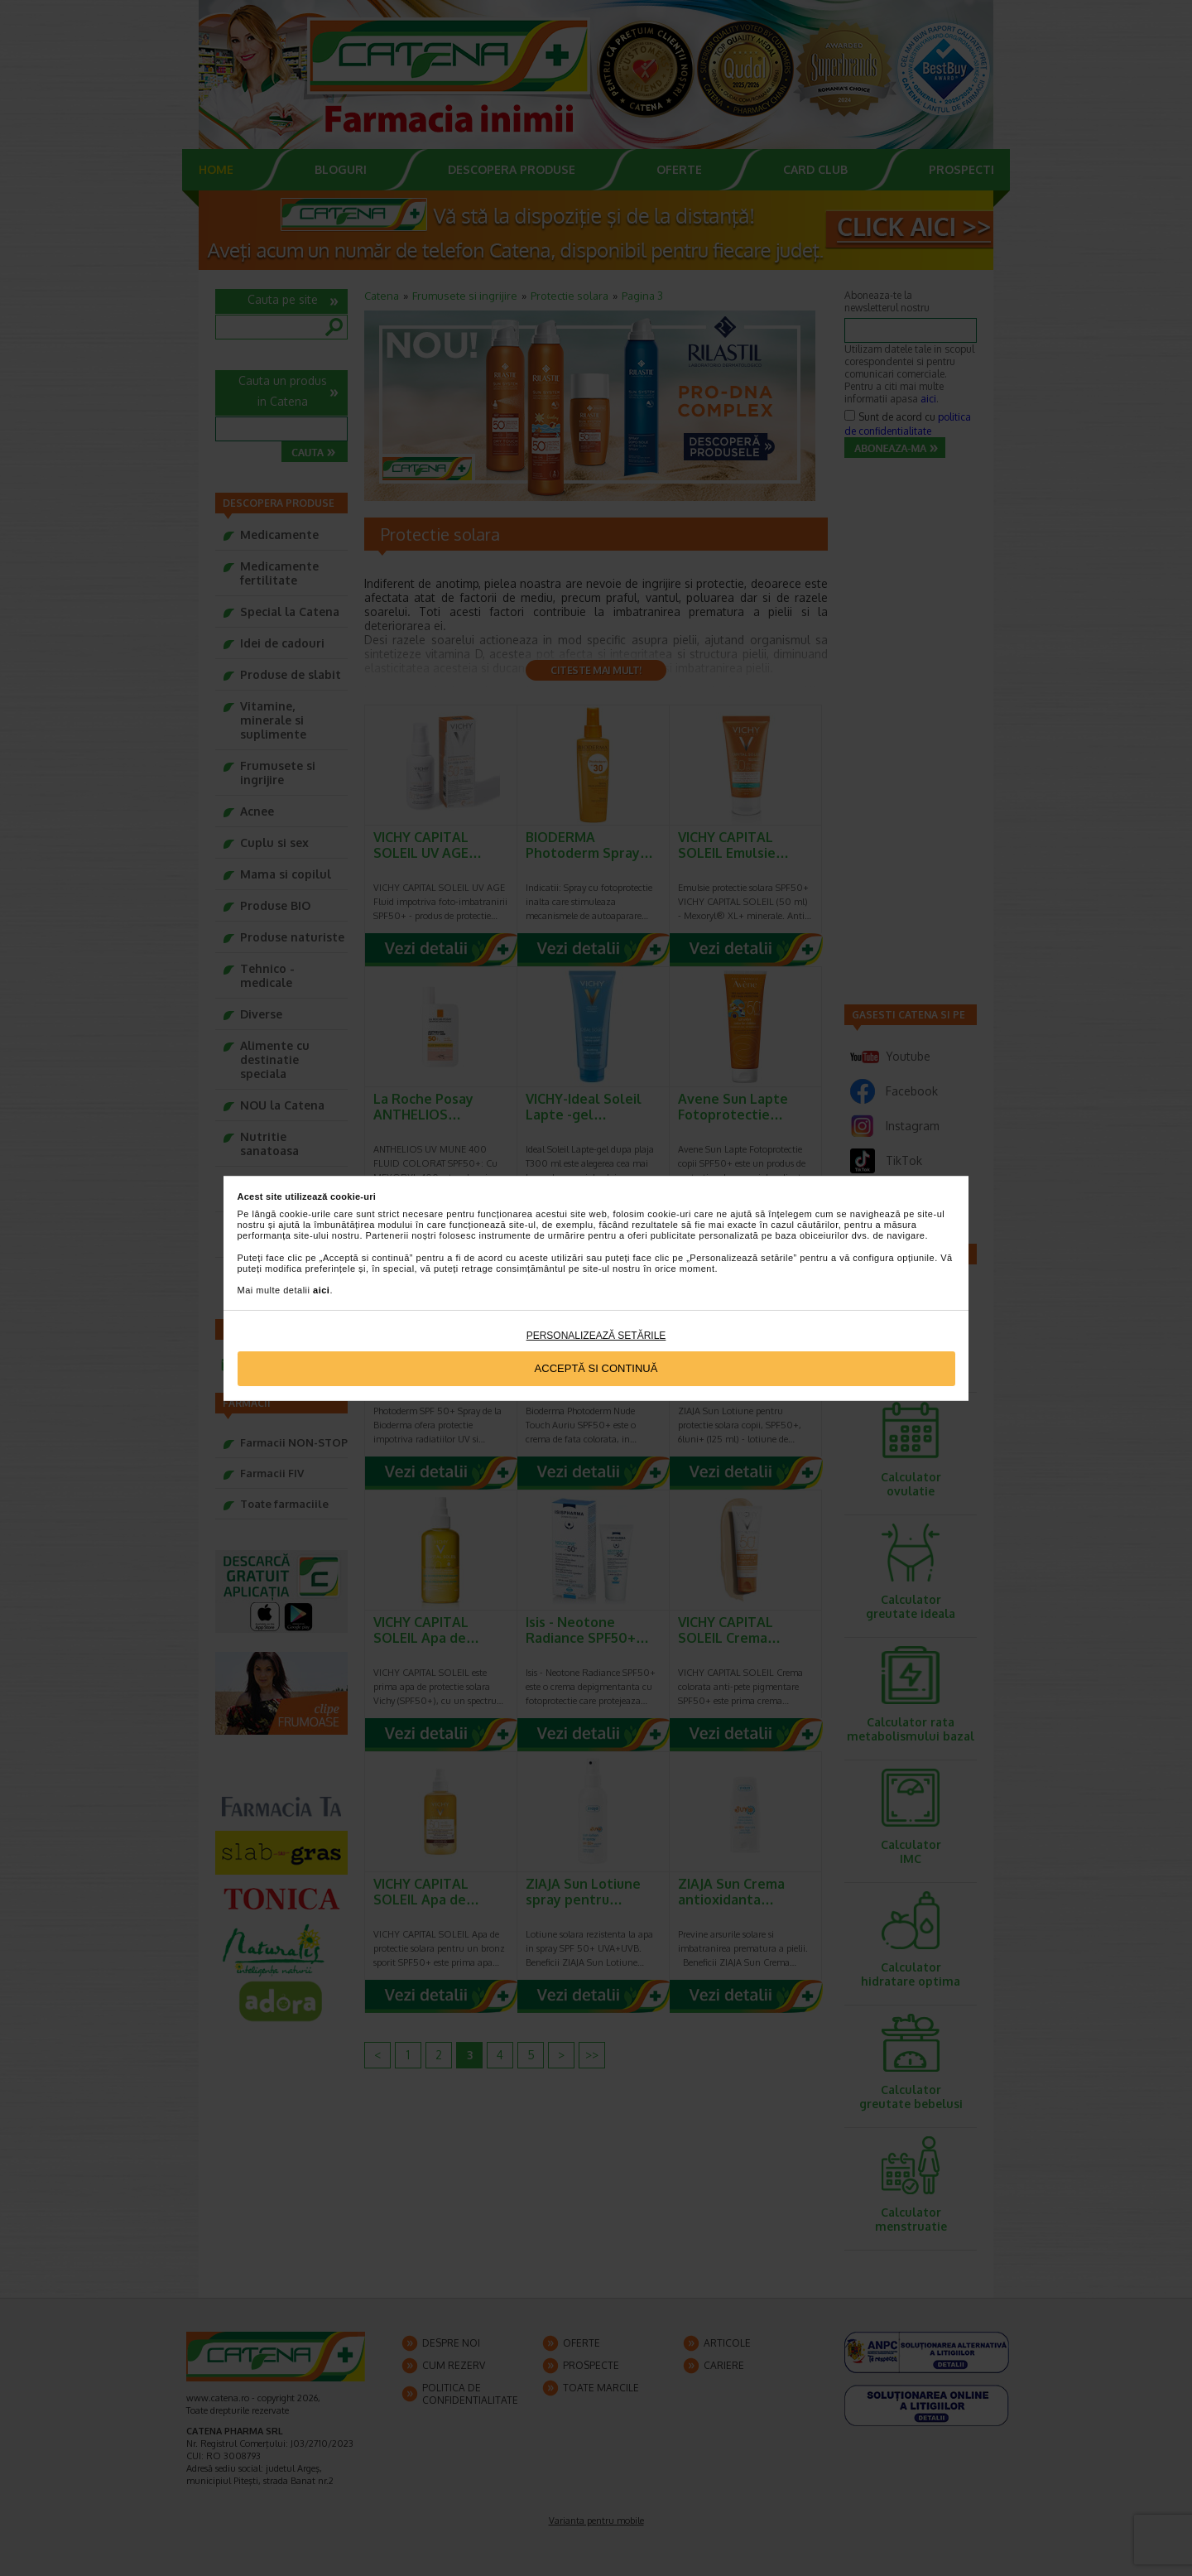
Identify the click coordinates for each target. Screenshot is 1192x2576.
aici (321, 1290)
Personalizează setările (596, 1335)
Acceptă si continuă (596, 1368)
